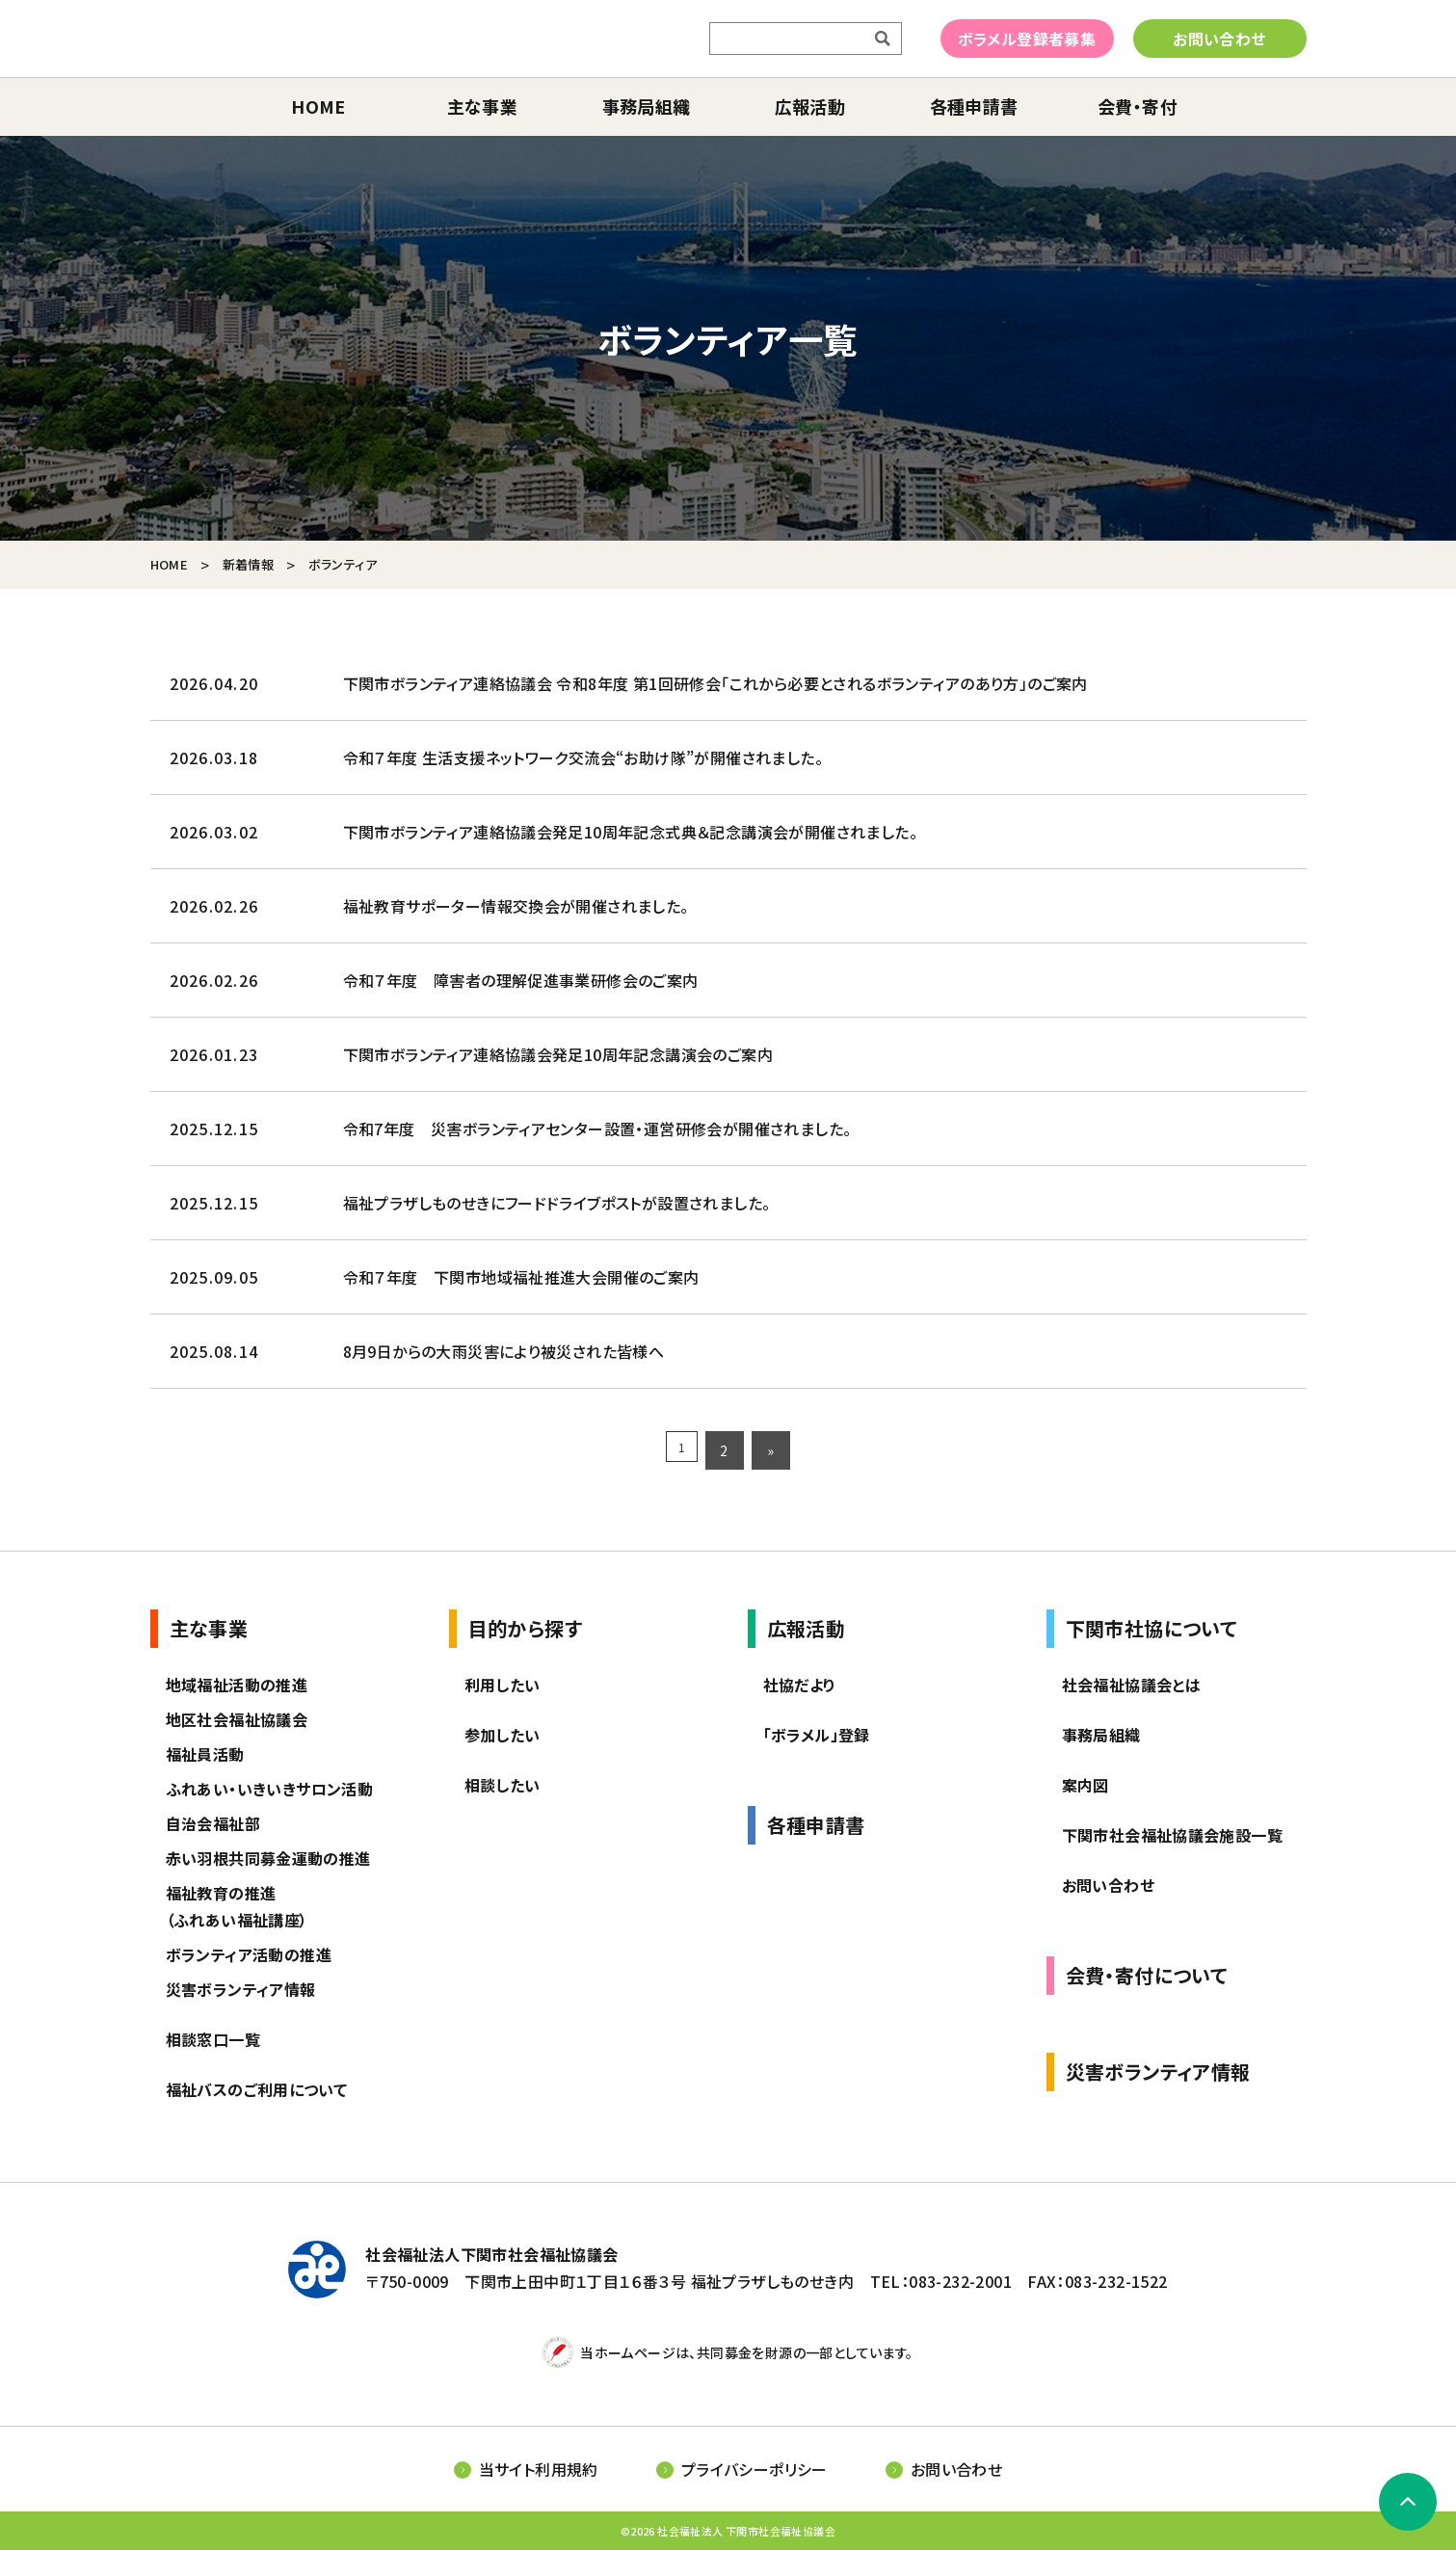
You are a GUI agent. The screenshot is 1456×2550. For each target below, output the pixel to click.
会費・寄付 (1138, 106)
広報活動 (810, 106)
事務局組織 (646, 106)
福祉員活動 (205, 1754)
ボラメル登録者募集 (1027, 38)
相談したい (502, 1784)
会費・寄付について (1147, 1975)
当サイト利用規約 (538, 2469)
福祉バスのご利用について (257, 2089)
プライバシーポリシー (754, 2469)
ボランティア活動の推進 (248, 1954)
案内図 (1085, 1784)
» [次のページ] (774, 1450)
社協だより (799, 1684)
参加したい (502, 1734)
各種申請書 (974, 106)
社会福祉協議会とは (1132, 1684)
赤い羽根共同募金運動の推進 (268, 1858)
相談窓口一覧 (213, 2039)
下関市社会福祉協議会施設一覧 (1173, 1834)
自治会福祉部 (213, 1823)
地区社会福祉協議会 (237, 1719)
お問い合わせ (1219, 38)
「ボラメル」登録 (816, 1734)
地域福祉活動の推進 (237, 1684)
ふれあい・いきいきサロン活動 (270, 1788)
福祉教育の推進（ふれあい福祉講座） (237, 1906)
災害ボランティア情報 (241, 1989)
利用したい (502, 1684)
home (318, 106)
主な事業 (482, 106)
